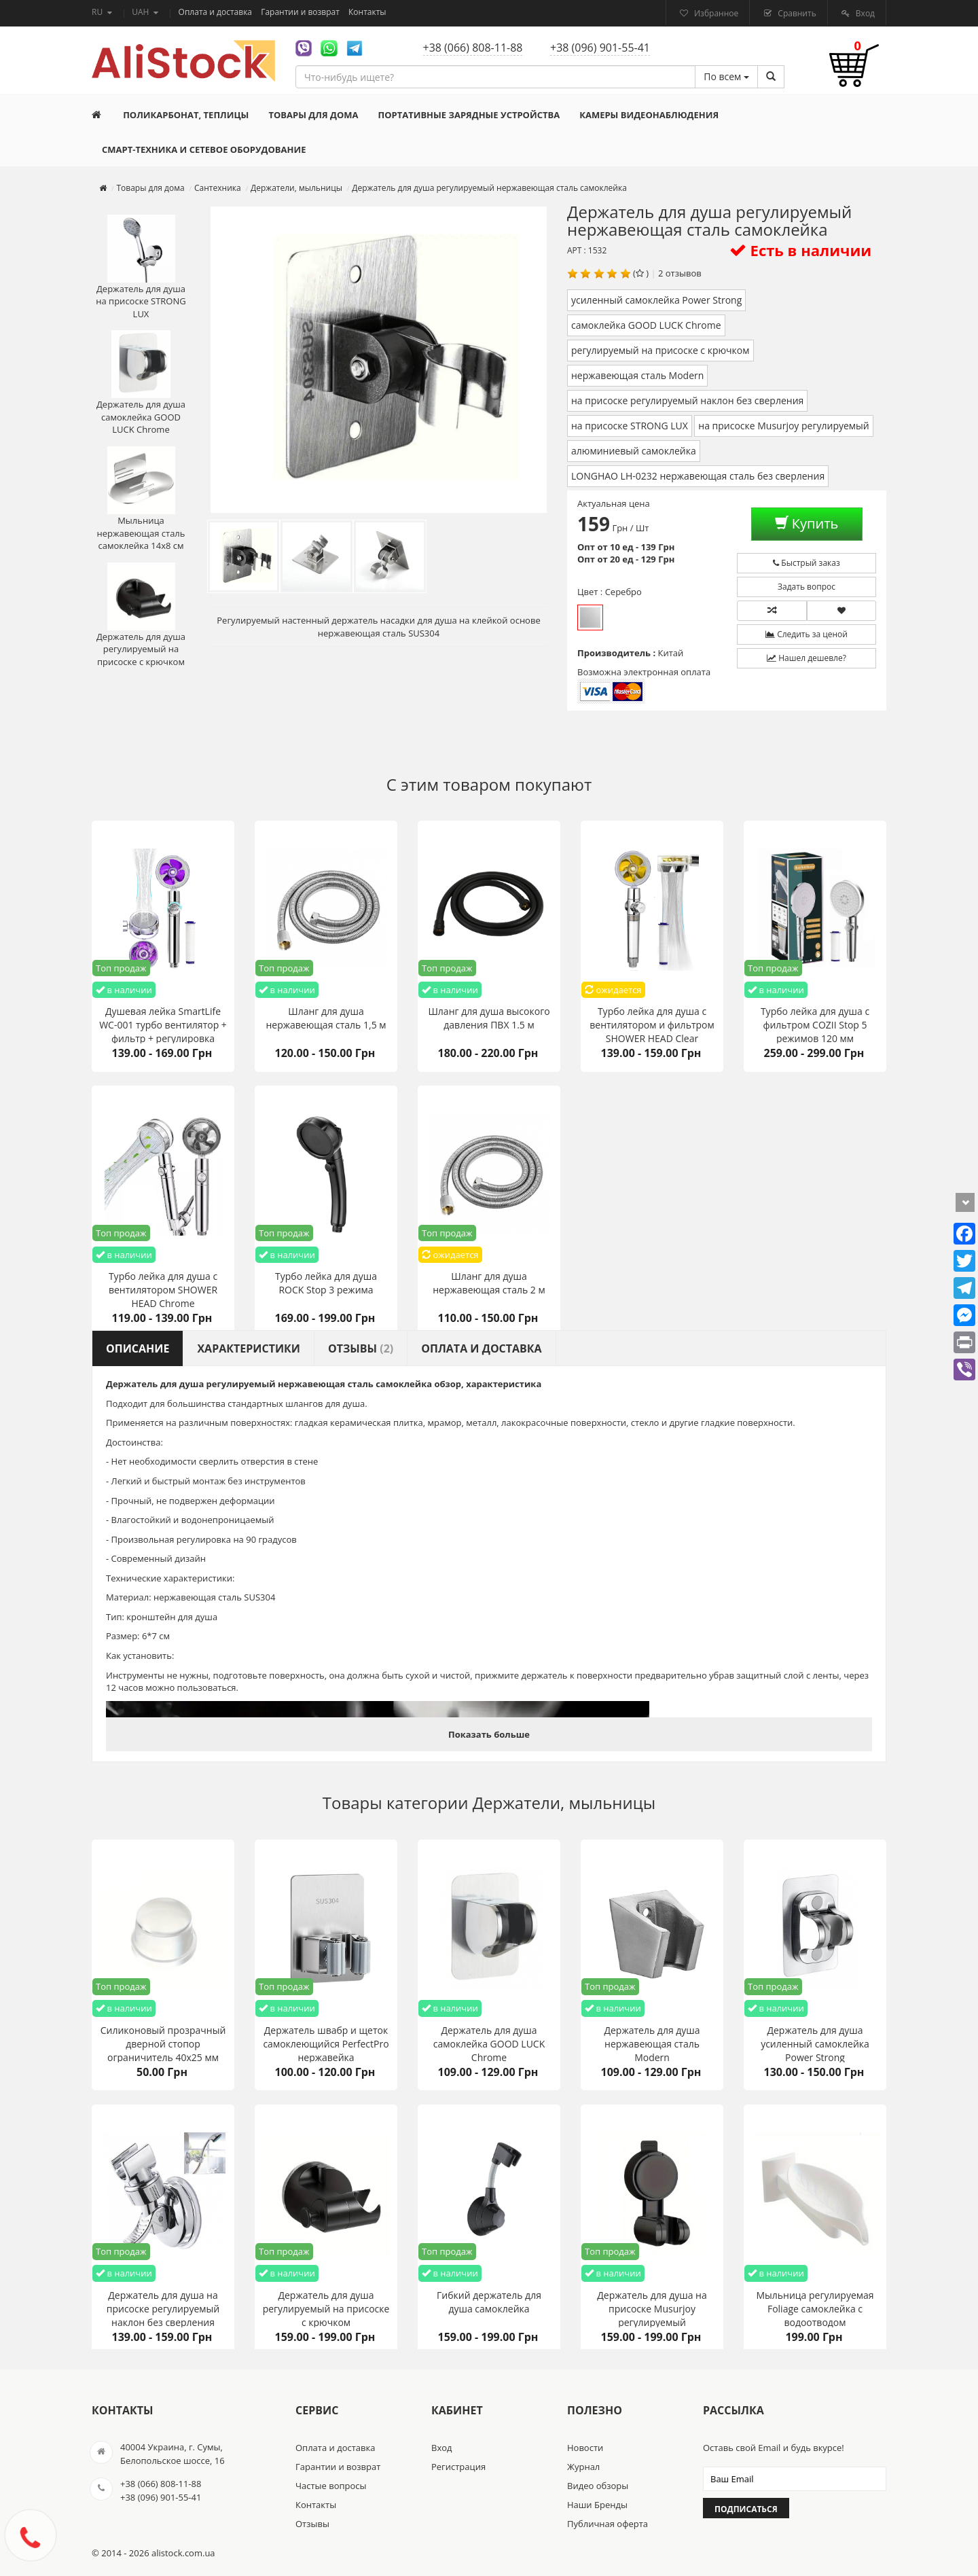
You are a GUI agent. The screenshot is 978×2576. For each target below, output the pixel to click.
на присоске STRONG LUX (629, 425)
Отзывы (312, 2524)
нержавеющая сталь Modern (637, 375)
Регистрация (458, 2467)
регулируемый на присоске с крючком (660, 350)
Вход (864, 13)
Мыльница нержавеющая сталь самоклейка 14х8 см (141, 499)
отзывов (684, 273)
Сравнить (796, 13)
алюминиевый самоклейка (633, 450)
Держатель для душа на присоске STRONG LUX (140, 267)
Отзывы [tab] (360, 1348)
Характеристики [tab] (248, 1348)
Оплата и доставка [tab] (481, 1348)
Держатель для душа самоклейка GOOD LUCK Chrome (140, 382)
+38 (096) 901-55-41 (600, 47)
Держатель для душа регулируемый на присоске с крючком (140, 615)
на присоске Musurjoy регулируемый (783, 425)
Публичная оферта (607, 2524)
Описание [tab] (137, 1348)
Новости (585, 2447)
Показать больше (489, 1734)
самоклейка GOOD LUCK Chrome (646, 325)
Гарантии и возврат (301, 12)
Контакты (367, 12)
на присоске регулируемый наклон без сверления (687, 400)
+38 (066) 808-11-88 (473, 47)
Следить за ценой (806, 634)
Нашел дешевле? (806, 658)
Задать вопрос (806, 586)
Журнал (583, 2467)
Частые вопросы (331, 2486)
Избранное (715, 13)
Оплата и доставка (217, 12)
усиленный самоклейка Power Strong (656, 299)
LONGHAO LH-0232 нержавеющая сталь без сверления (698, 475)
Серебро (590, 617)
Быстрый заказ (806, 563)
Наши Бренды (597, 2505)
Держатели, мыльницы (564, 1802)
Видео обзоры (597, 2486)
